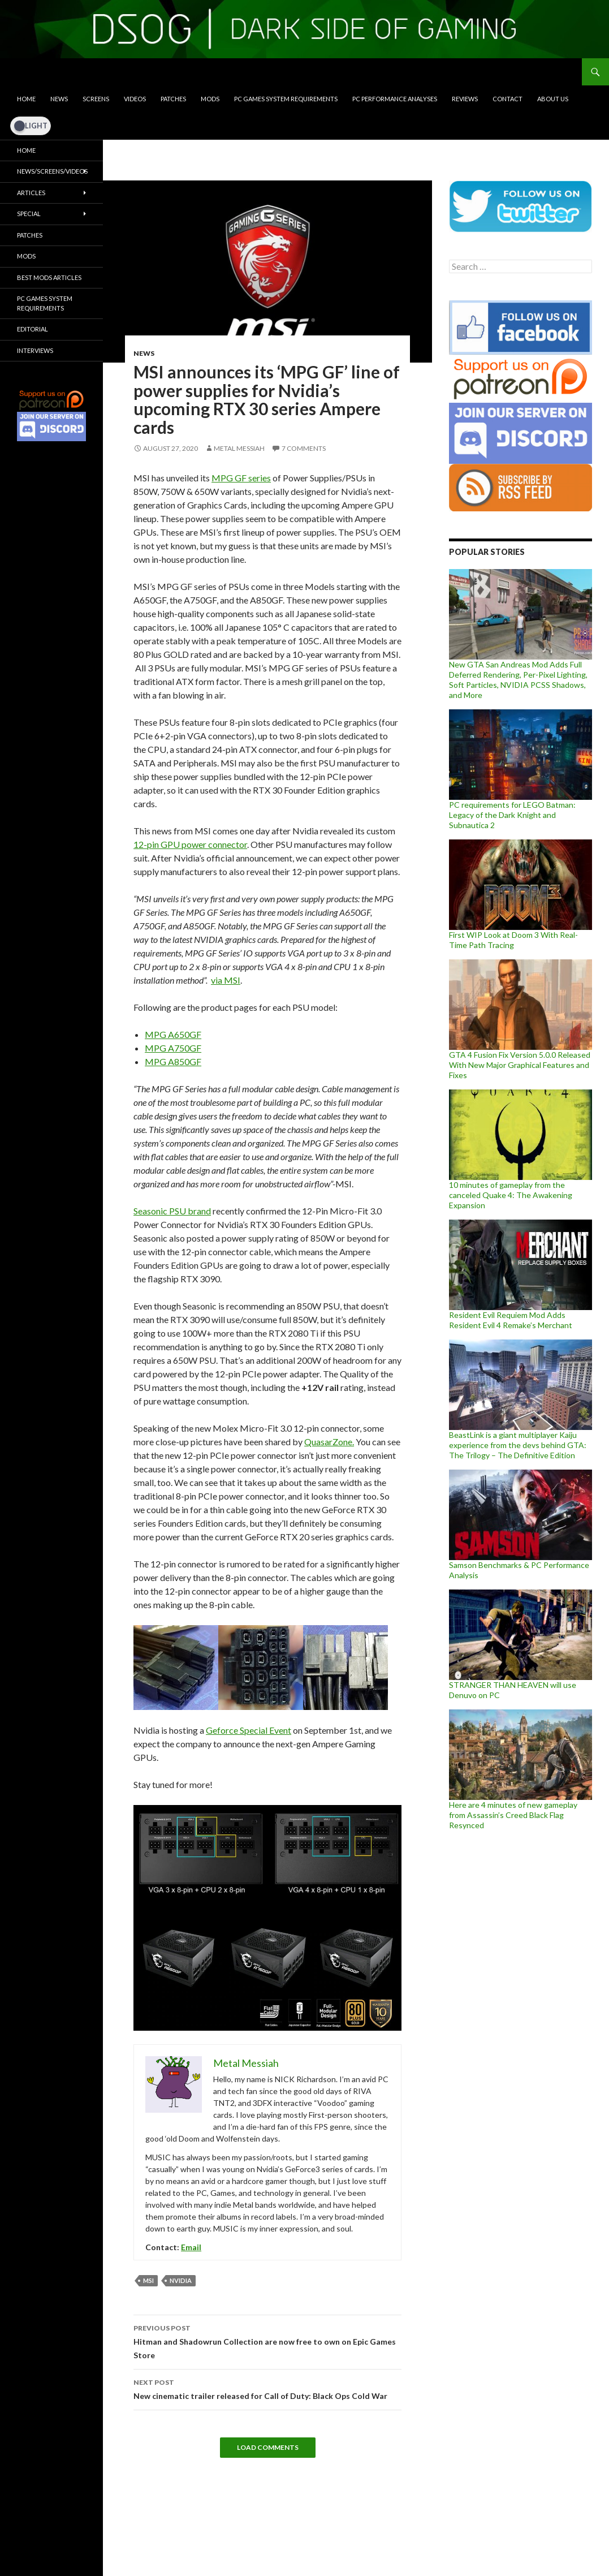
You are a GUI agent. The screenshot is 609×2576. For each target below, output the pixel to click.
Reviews (465, 98)
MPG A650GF (173, 1034)
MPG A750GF (173, 1048)
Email (191, 2247)
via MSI (225, 980)
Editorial (32, 329)
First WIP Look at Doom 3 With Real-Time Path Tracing (513, 940)
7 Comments (304, 448)
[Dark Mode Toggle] (30, 126)
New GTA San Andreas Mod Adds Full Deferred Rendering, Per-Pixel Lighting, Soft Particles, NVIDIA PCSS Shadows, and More (518, 680)
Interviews (35, 350)
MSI (148, 2280)
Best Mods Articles (49, 277)
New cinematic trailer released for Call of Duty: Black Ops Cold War (267, 2388)
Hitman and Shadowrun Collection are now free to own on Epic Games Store (267, 2340)
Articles (31, 192)
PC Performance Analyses (394, 98)
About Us (552, 98)
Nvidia (181, 2280)
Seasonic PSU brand (172, 1210)
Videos (135, 98)
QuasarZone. (329, 1441)
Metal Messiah (239, 448)
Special (29, 213)
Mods (210, 98)
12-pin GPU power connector (190, 844)
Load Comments (268, 2447)
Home (26, 98)
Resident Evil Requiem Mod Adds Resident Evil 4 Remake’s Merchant (510, 1320)
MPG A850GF (173, 1061)
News (59, 98)
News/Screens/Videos (52, 171)
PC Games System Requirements (286, 98)
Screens (96, 98)
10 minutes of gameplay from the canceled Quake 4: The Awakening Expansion (510, 1195)
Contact (507, 98)
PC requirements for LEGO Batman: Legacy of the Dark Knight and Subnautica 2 (512, 815)
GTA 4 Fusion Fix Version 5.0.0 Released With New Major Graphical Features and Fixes (519, 1065)
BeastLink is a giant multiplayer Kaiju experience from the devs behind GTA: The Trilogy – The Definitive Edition (517, 1445)
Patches (173, 98)
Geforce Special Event (248, 1730)
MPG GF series (241, 477)
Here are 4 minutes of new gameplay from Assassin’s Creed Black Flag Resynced (513, 1815)
